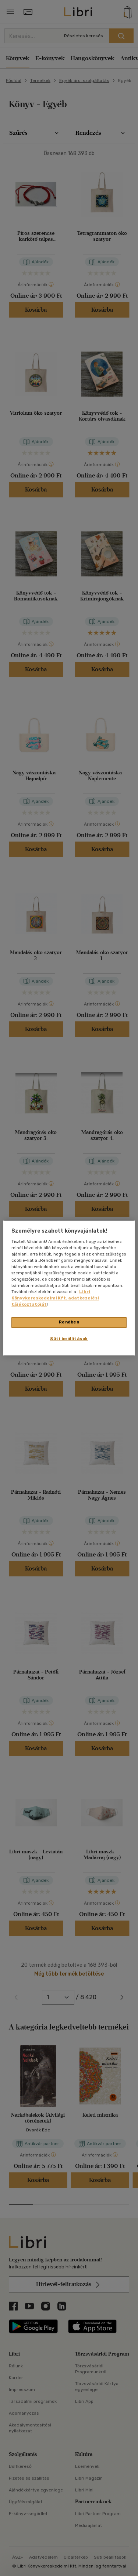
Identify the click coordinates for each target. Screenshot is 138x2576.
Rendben (69, 1322)
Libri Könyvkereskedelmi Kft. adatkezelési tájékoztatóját (55, 1298)
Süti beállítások (69, 1339)
